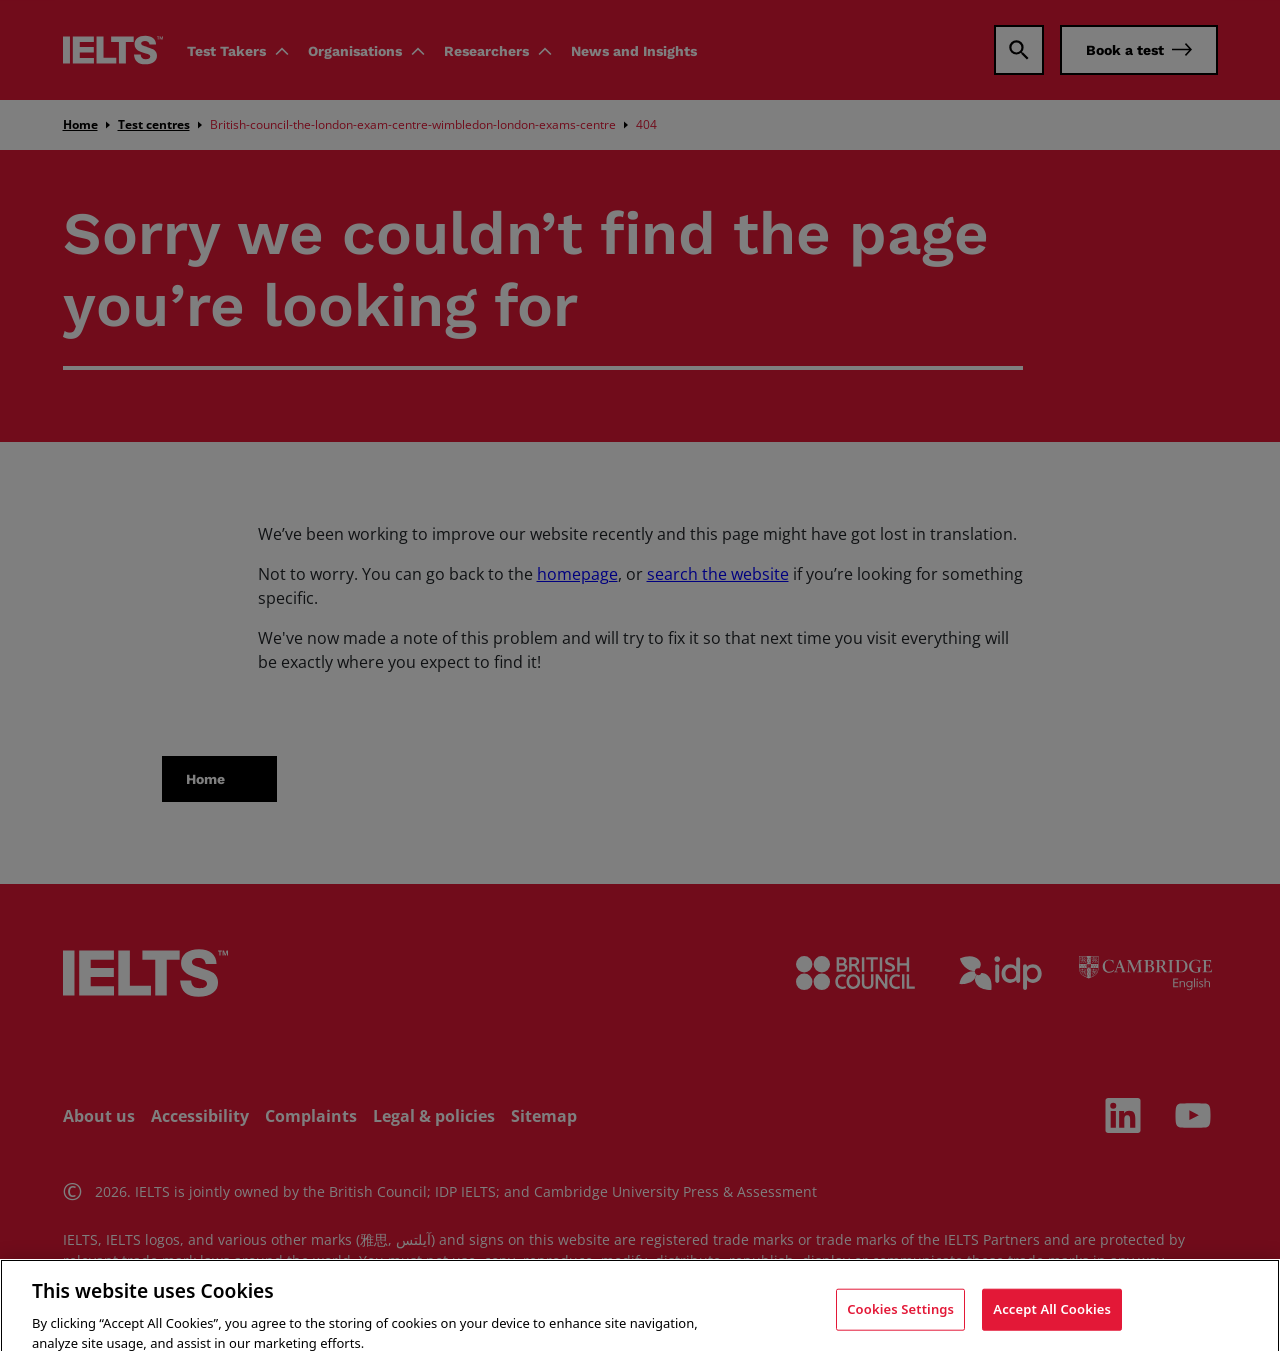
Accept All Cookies (1052, 1324)
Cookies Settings (900, 1324)
